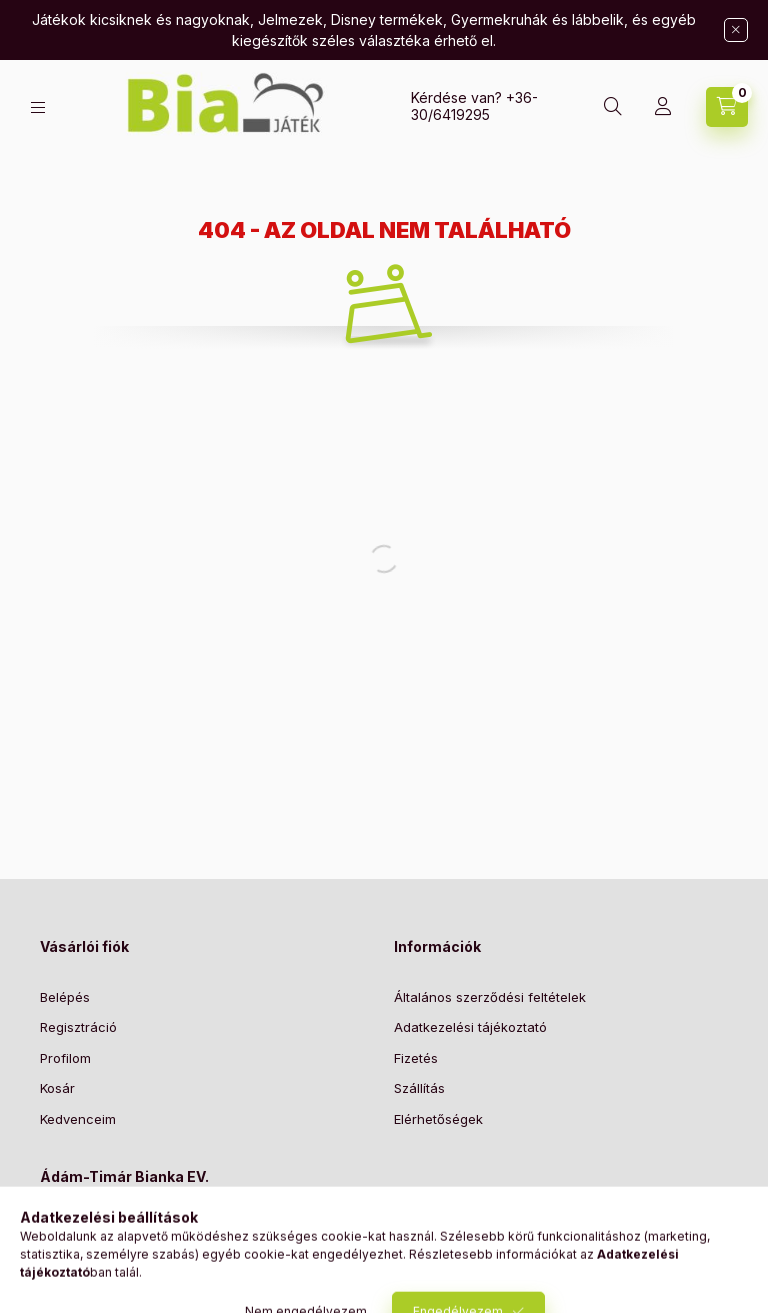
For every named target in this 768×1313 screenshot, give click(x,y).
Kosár (57, 1088)
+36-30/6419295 (474, 106)
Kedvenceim (78, 1119)
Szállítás (419, 1088)
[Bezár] (736, 30)
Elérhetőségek (438, 1119)
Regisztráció (78, 1027)
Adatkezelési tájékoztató (470, 1027)
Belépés (65, 997)
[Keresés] (613, 107)
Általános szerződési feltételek (490, 997)
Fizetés (416, 1058)
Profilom (65, 1058)
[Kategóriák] (38, 107)
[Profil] (663, 107)
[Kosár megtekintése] (727, 107)
